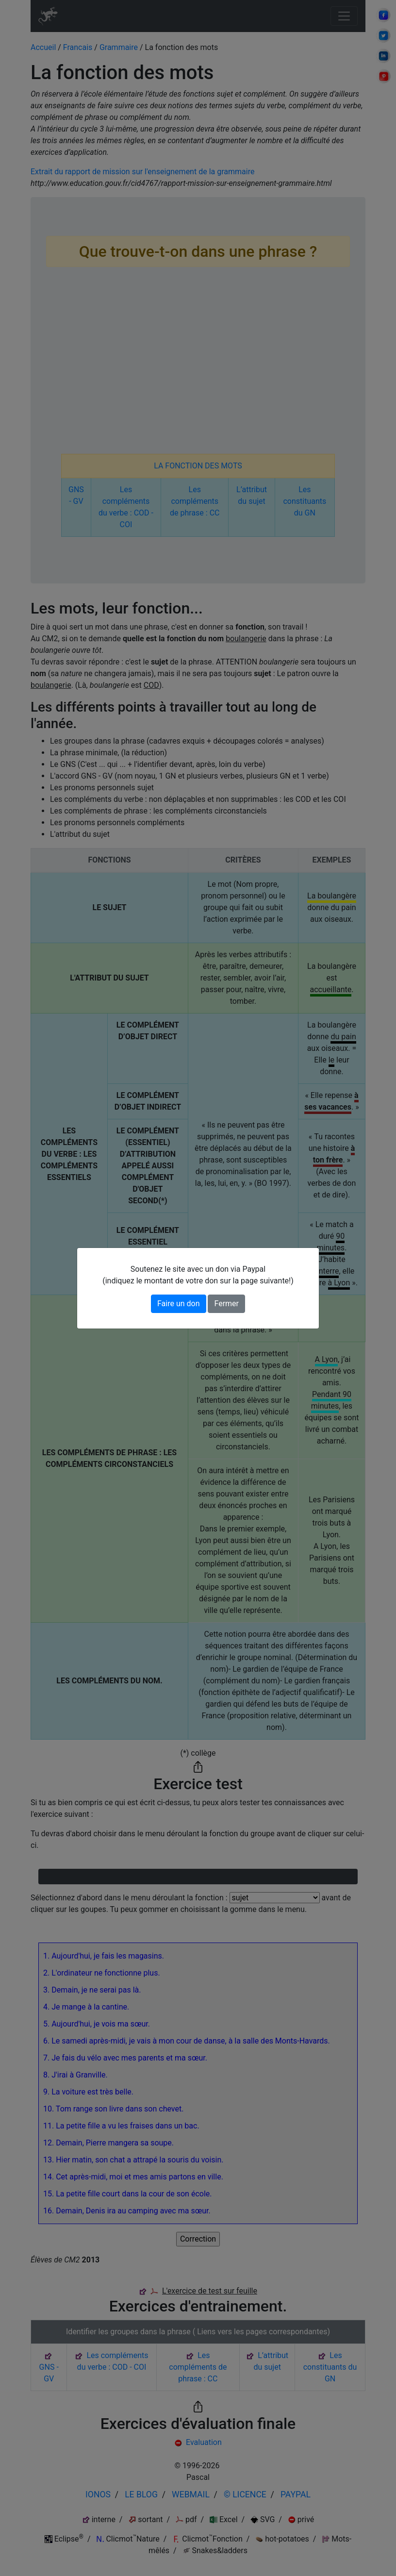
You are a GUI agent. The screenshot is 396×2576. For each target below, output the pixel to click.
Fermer (226, 1303)
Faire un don (178, 1303)
